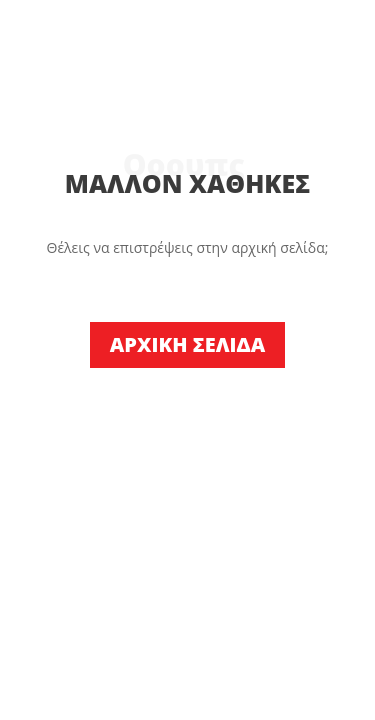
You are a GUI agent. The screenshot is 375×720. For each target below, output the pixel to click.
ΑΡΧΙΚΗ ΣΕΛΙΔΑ (187, 344)
